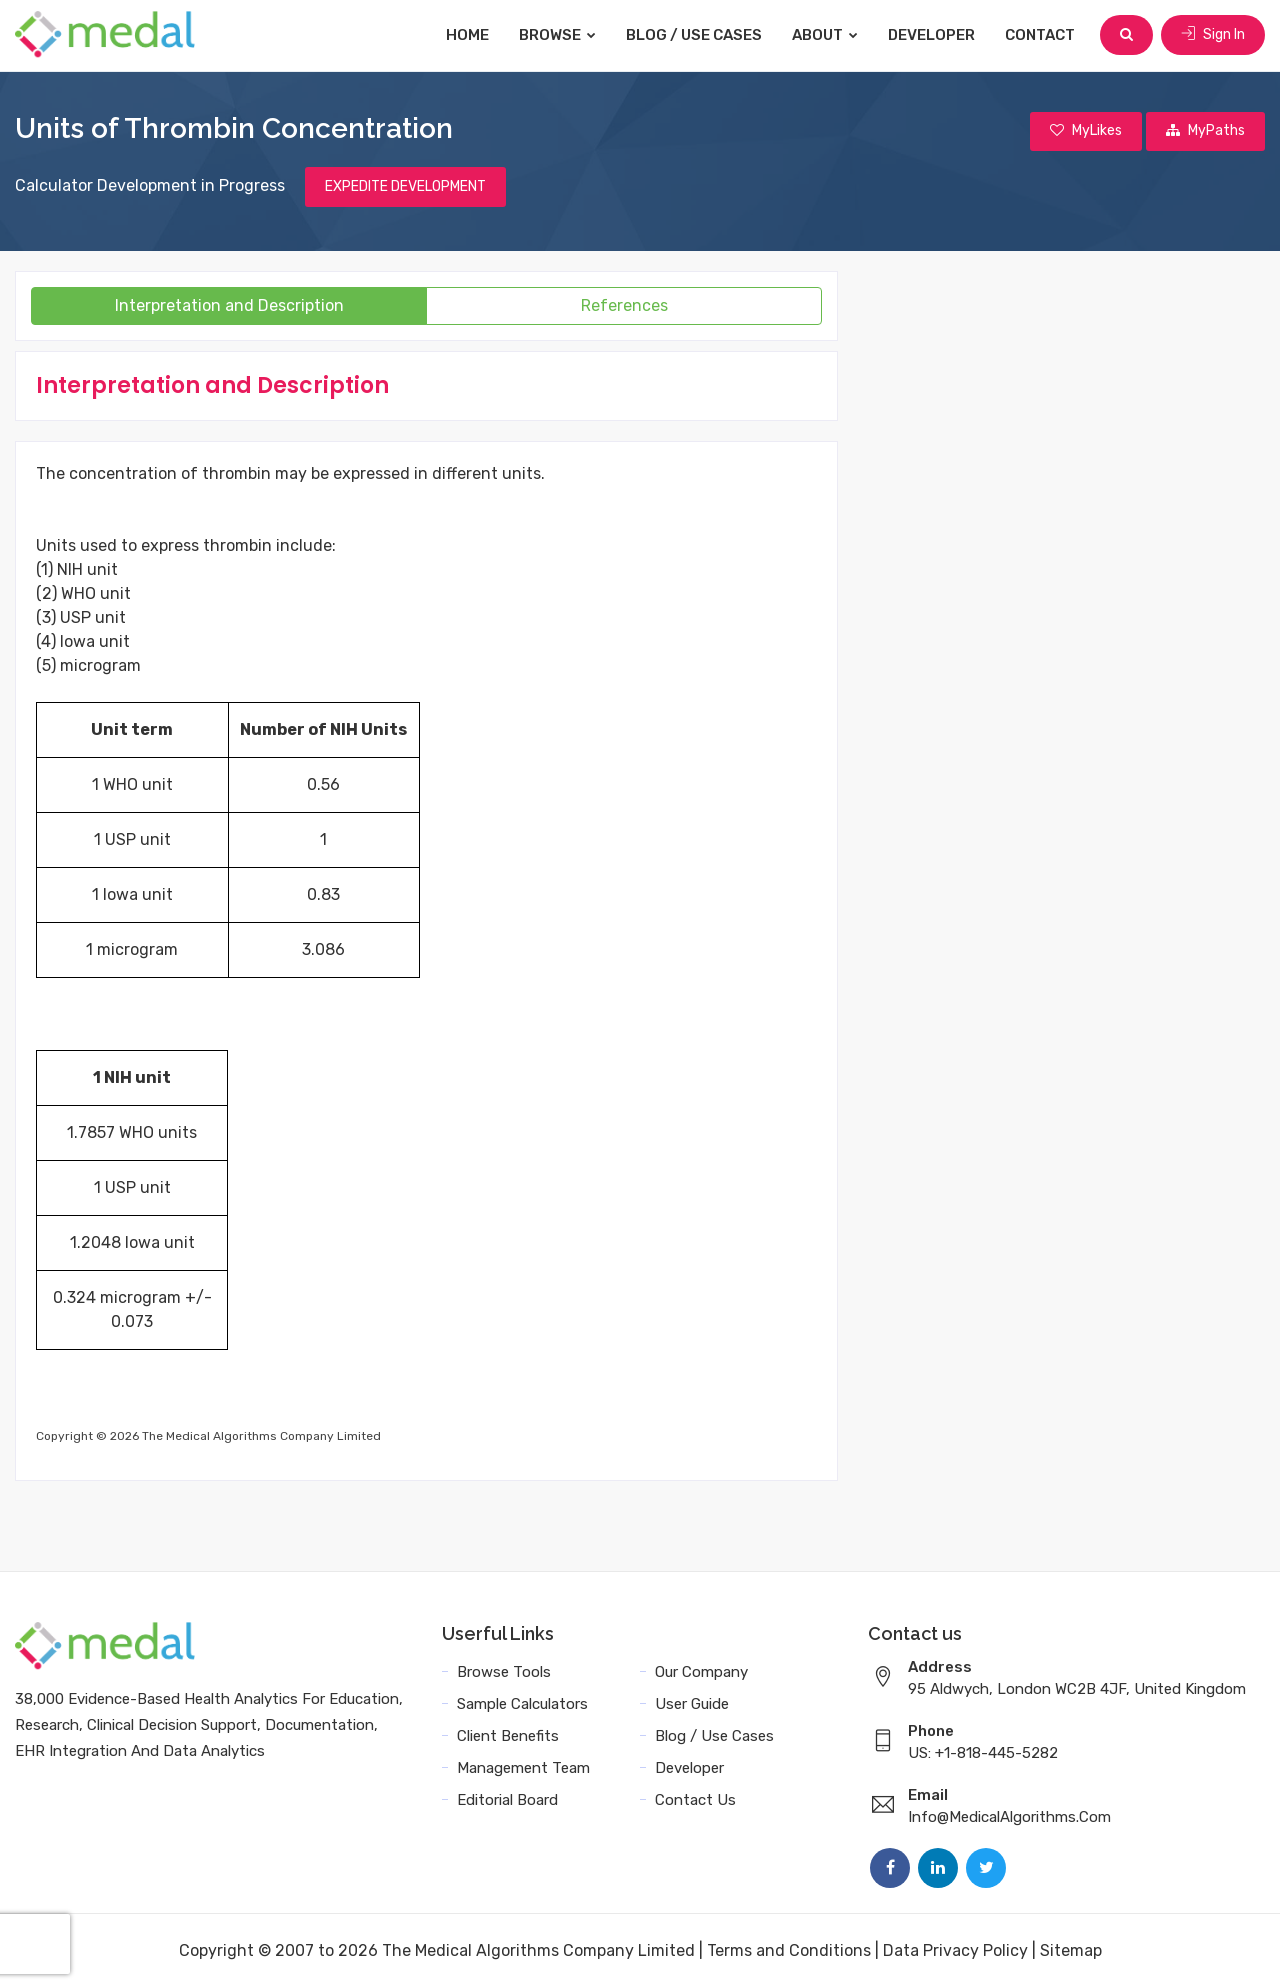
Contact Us (695, 1800)
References (624, 305)
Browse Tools (504, 1672)
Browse (557, 35)
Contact (1040, 35)
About (825, 35)
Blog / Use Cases (694, 35)
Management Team (523, 1768)
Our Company (701, 1672)
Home (467, 35)
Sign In (1213, 34)
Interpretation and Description (229, 305)
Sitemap (1071, 1950)
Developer (931, 35)
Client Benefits (508, 1736)
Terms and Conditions (789, 1950)
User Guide (692, 1704)
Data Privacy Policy (955, 1950)
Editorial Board (507, 1800)
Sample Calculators (522, 1704)
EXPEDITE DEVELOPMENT (405, 186)
